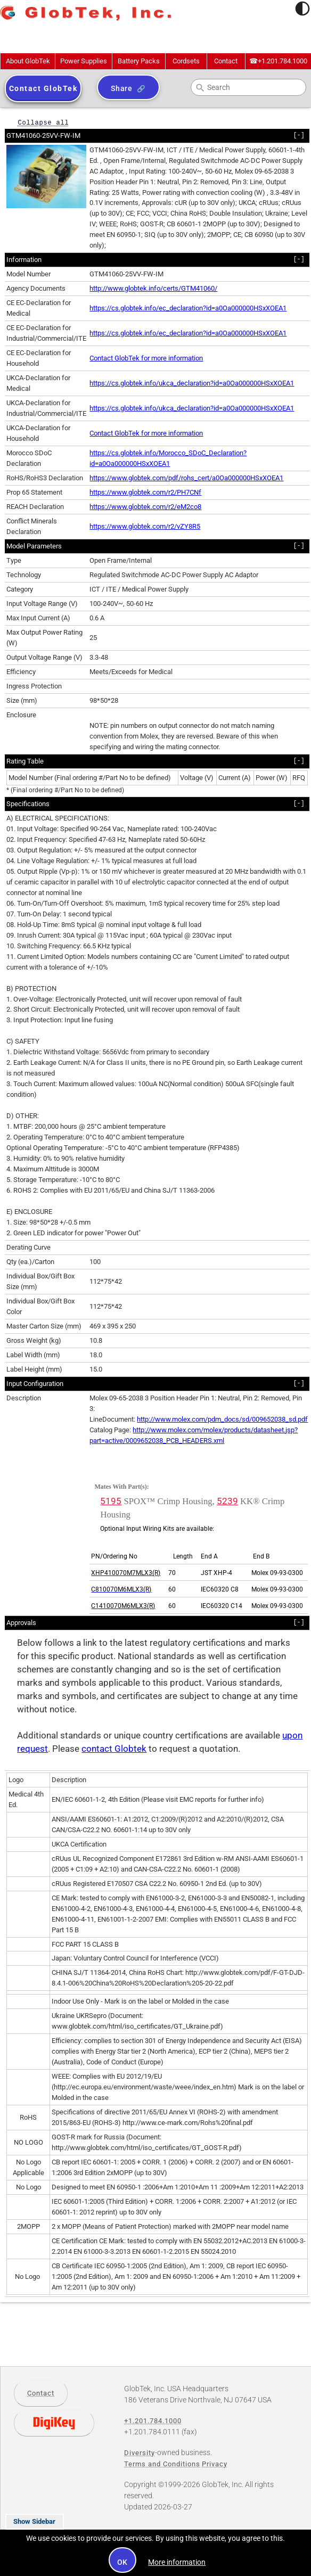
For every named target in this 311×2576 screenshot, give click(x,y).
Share (122, 88)
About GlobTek (28, 61)
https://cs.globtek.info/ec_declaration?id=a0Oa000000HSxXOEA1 (188, 308)
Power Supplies (83, 61)
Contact (226, 61)
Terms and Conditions (162, 2464)
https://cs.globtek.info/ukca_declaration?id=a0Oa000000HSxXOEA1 (191, 383)
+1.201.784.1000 (278, 61)
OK (122, 2562)
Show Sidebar (34, 2521)
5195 (110, 1501)
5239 (227, 1501)
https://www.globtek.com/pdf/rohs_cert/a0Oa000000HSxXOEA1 (186, 478)
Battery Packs (139, 61)
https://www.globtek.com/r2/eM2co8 (145, 507)
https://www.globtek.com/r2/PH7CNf (145, 492)
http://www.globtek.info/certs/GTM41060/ (153, 288)
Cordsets (186, 61)
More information (177, 2562)
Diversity (139, 2453)
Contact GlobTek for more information (146, 358)
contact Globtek (113, 1749)
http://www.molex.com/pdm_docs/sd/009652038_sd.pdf (222, 1419)
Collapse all (43, 122)
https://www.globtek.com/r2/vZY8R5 (144, 526)
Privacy (214, 2464)
